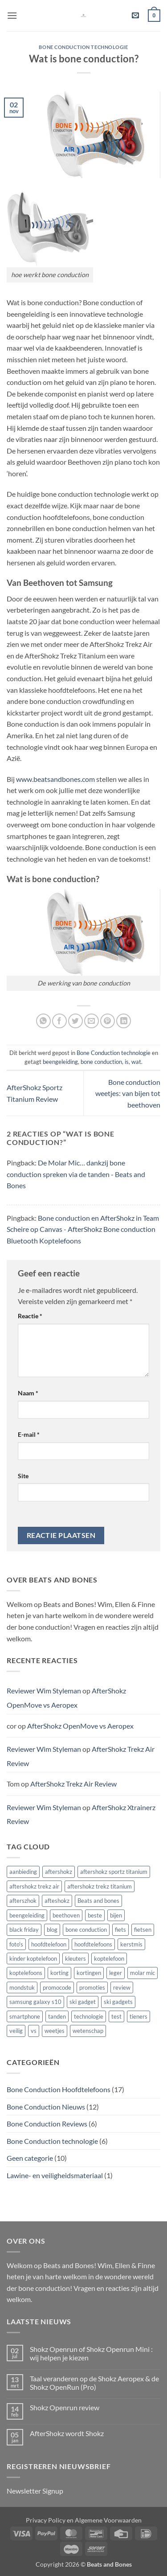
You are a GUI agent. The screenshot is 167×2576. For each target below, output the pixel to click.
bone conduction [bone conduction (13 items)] (86, 1929)
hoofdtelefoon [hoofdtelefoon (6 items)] (48, 1944)
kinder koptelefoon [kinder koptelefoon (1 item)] (33, 1958)
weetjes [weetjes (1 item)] (55, 2030)
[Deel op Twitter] (75, 1021)
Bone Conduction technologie (83, 47)
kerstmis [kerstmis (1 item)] (131, 1944)
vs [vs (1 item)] (34, 2030)
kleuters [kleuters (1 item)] (75, 1958)
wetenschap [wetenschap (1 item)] (88, 2030)
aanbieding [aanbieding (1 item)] (23, 1871)
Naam (28, 1393)
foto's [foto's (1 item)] (16, 1944)
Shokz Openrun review (64, 2407)
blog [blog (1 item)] (52, 1929)
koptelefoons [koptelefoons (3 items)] (25, 1972)
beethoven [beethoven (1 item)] (66, 1915)
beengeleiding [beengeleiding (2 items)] (27, 1915)
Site (23, 1476)
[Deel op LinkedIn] (123, 1021)
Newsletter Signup (35, 2490)
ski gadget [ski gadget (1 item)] (82, 2001)
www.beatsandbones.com (55, 779)
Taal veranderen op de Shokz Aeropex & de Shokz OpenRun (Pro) (94, 2382)
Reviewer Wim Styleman (44, 1690)
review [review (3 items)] (121, 1987)
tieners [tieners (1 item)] (138, 2016)
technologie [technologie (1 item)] (88, 2016)
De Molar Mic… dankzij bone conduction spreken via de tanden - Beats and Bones (76, 1174)
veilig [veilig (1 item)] (16, 2030)
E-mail (29, 1434)
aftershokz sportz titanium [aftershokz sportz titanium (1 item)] (113, 1871)
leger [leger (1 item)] (115, 1972)
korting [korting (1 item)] (59, 1972)
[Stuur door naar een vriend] (91, 1021)
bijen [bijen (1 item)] (116, 1915)
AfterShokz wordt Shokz (67, 2433)
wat (136, 1061)
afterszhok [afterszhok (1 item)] (23, 1900)
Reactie (30, 1316)
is (127, 1061)
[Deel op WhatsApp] (43, 1021)
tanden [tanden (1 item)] (57, 2016)
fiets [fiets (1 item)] (120, 1929)
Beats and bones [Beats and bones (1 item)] (98, 1900)
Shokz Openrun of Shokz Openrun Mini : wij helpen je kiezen (91, 2353)
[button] (12, 15)
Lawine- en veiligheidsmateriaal (55, 2175)
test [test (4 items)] (116, 2016)
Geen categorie (30, 2158)
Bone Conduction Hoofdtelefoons (58, 2089)
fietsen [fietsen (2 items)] (142, 1929)
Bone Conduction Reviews (47, 2123)
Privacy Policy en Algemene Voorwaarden (84, 2520)
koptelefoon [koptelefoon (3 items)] (109, 1958)
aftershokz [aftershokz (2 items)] (58, 1871)
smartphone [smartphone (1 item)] (24, 2016)
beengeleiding (60, 1061)
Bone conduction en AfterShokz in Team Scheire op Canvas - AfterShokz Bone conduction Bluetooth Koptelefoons (83, 1229)
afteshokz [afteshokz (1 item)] (57, 1900)
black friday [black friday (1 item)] (24, 1929)
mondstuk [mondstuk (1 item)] (22, 1987)
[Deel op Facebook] (59, 1021)
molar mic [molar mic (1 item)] (142, 1972)
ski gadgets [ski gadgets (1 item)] (118, 2001)
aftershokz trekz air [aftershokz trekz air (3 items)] (34, 1886)
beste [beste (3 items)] (95, 1915)
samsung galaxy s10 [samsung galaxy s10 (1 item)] (35, 2001)
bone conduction (101, 1061)
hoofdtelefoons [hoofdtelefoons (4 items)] (93, 1944)
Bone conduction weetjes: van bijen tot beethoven (127, 1093)
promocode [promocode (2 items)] (57, 1987)
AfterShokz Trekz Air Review (73, 1783)
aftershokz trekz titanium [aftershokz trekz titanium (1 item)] (99, 1886)
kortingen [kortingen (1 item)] (89, 1972)
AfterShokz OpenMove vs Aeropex (66, 1697)
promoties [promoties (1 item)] (92, 1987)
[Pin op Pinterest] (107, 1021)
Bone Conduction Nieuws (46, 2106)
